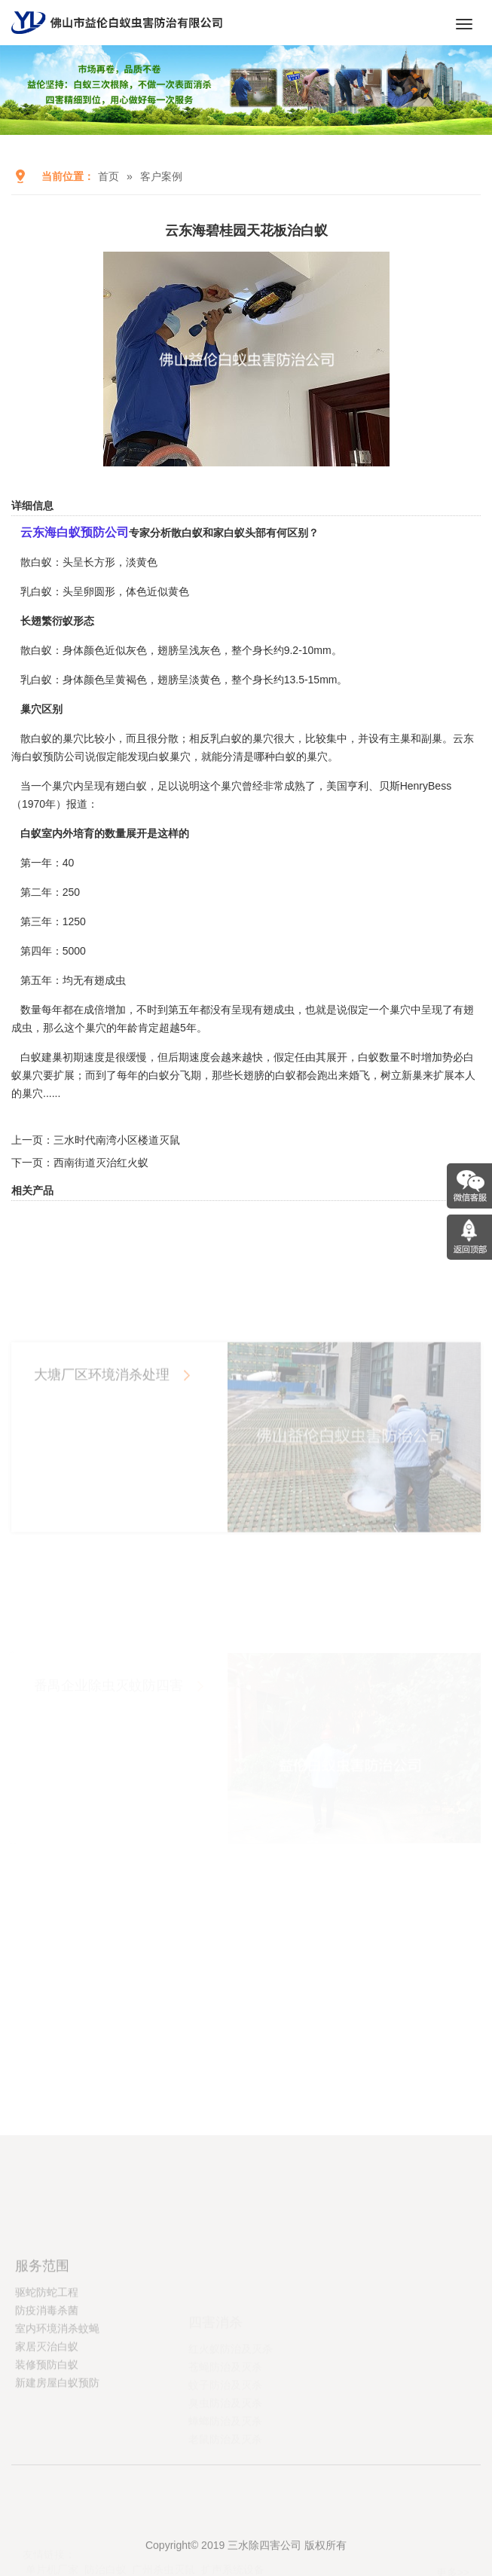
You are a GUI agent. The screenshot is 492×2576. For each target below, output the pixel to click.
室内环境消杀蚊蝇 (57, 2385)
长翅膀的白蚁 (264, 1075)
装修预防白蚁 (46, 2421)
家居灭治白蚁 (46, 2403)
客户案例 (161, 176)
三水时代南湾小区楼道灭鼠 (116, 1140)
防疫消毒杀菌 (46, 2367)
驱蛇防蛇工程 (46, 2348)
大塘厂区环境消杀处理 (102, 1459)
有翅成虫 (273, 1010)
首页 (108, 176)
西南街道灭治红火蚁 (100, 1163)
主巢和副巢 (416, 738)
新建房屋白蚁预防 (57, 2439)
